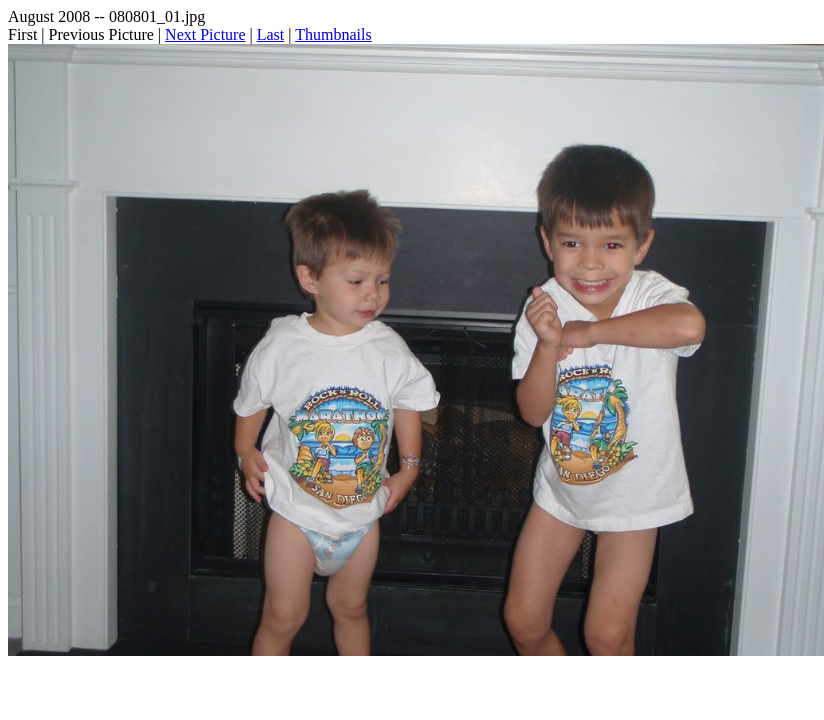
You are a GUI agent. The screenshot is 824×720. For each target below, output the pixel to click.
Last (271, 34)
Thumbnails (333, 34)
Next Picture (205, 34)
